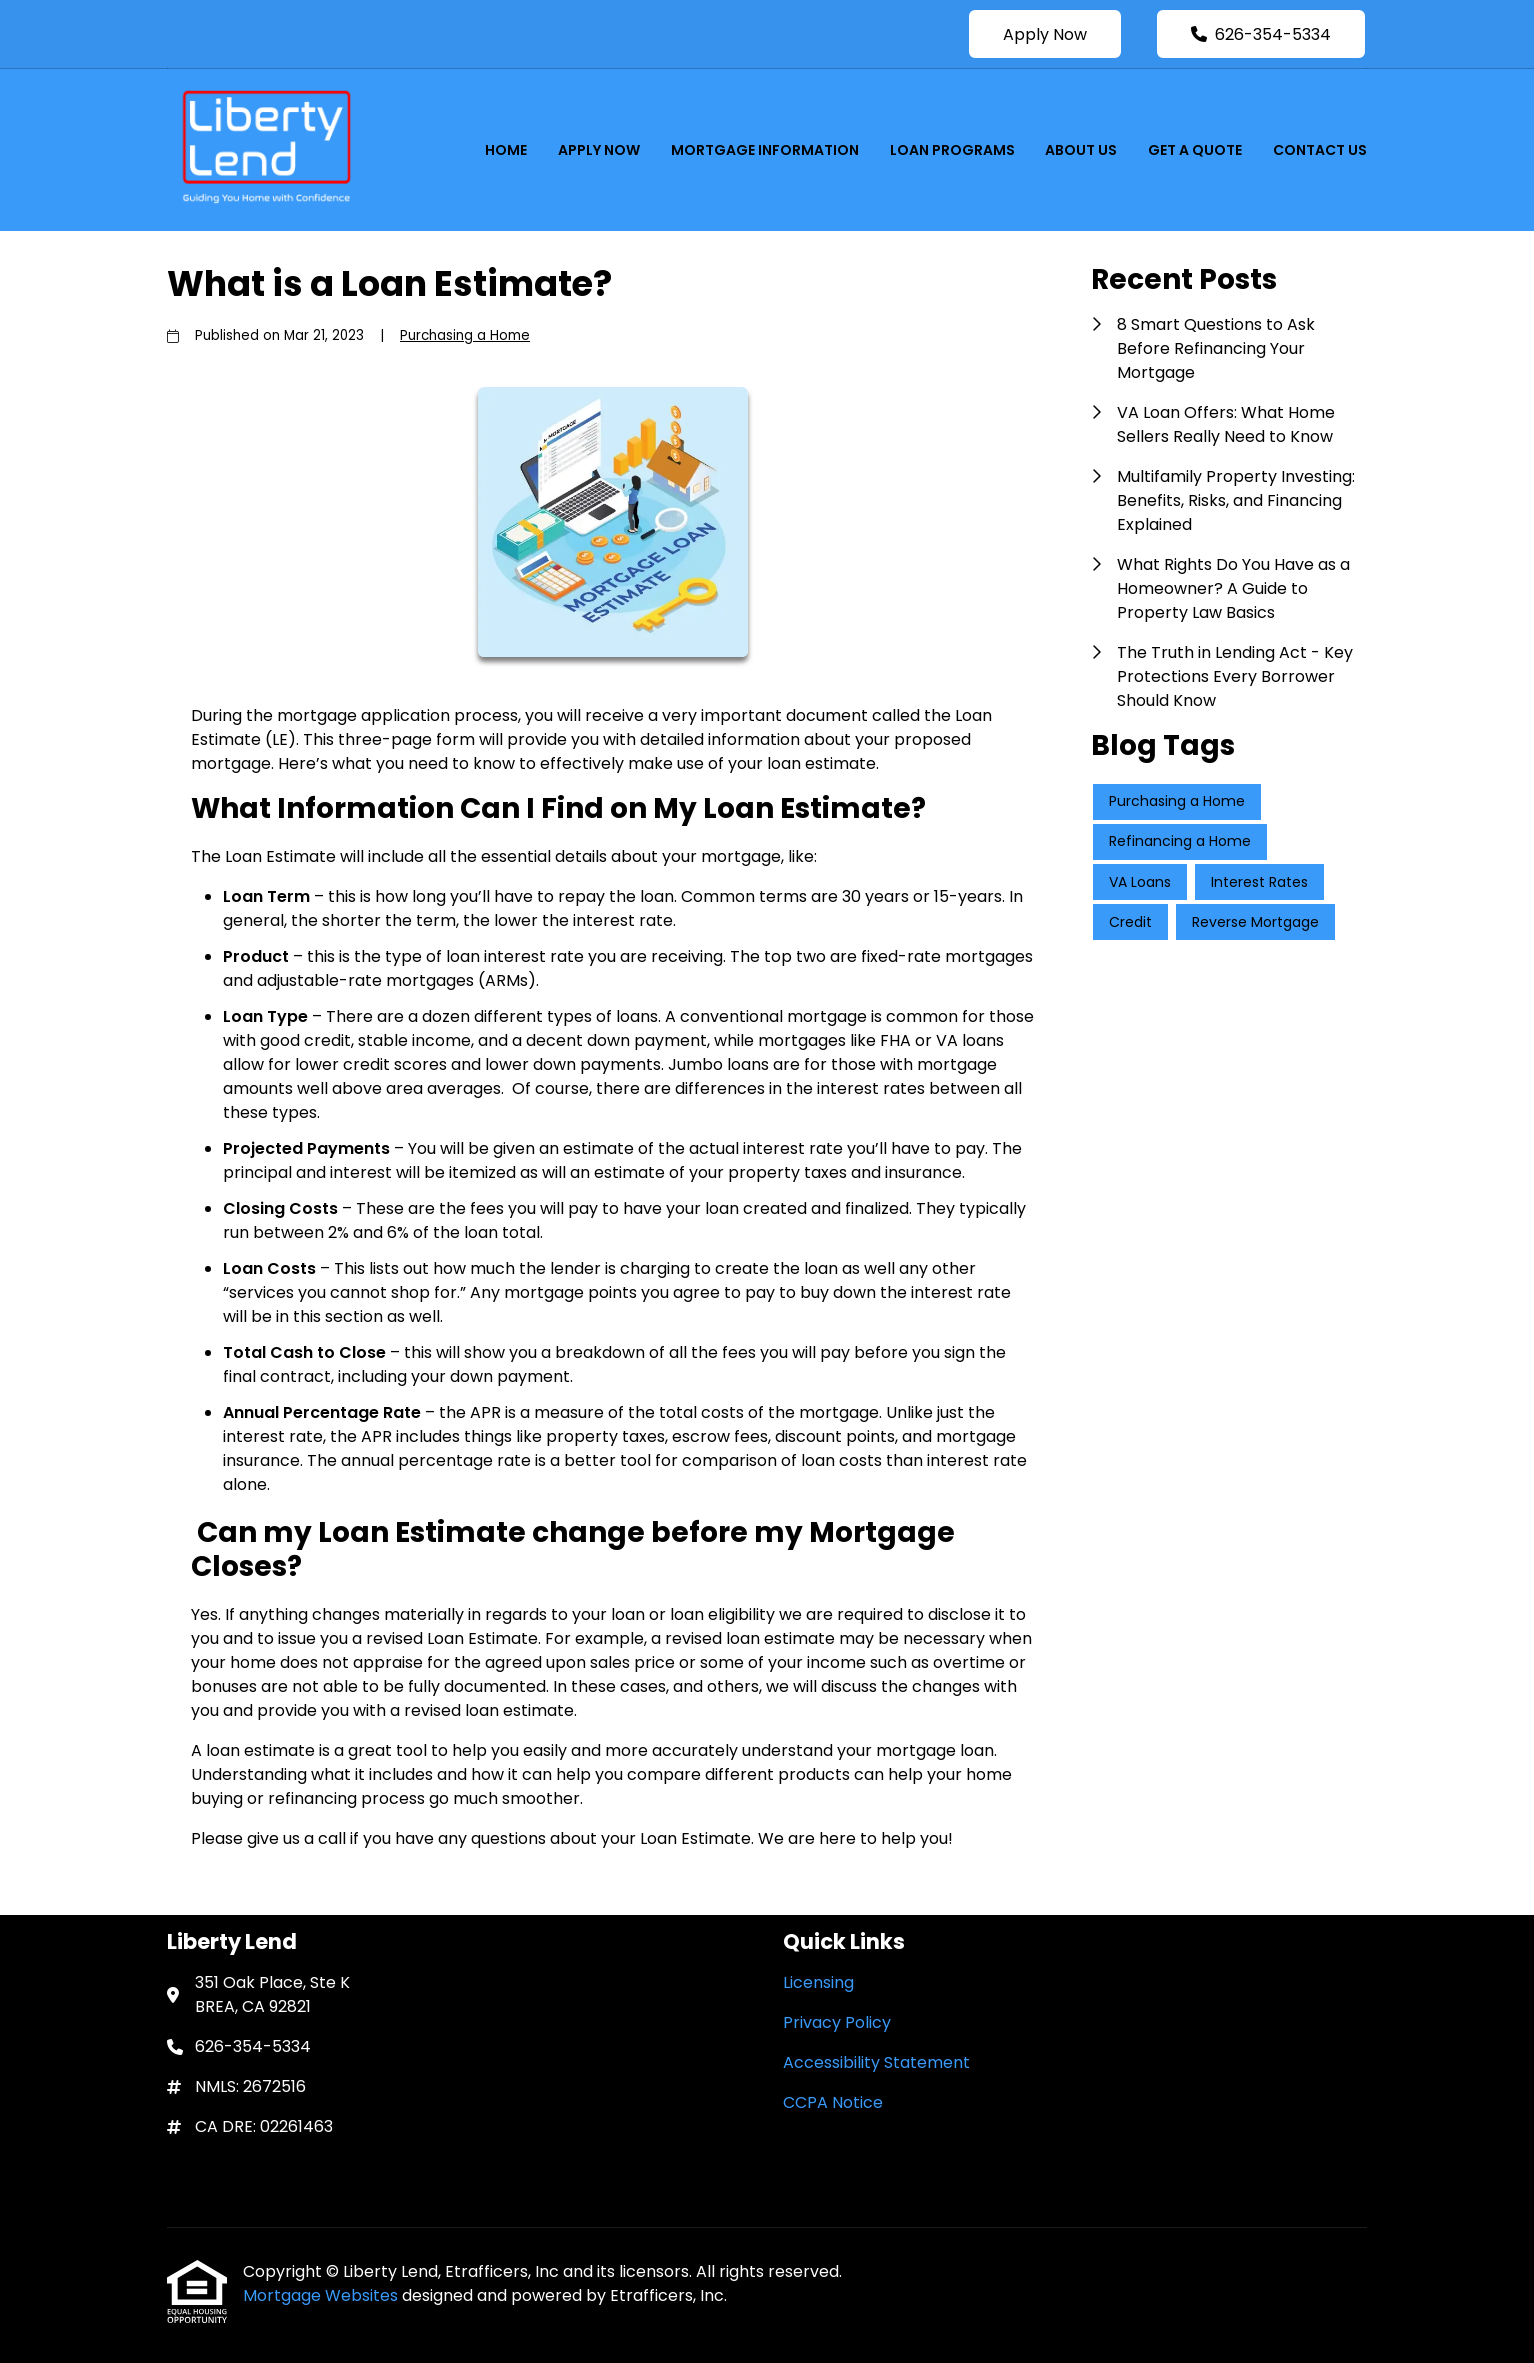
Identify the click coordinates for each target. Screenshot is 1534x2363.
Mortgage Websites (322, 2295)
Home (506, 150)
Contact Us (1320, 150)
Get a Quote (1195, 150)
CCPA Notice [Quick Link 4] (833, 2102)
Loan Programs (952, 150)
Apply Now (1045, 34)
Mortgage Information (765, 150)
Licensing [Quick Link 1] (818, 1982)
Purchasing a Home (465, 335)
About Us (1081, 150)
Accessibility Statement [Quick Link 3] (876, 2062)
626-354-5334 (1261, 34)
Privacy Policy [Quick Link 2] (837, 2022)
